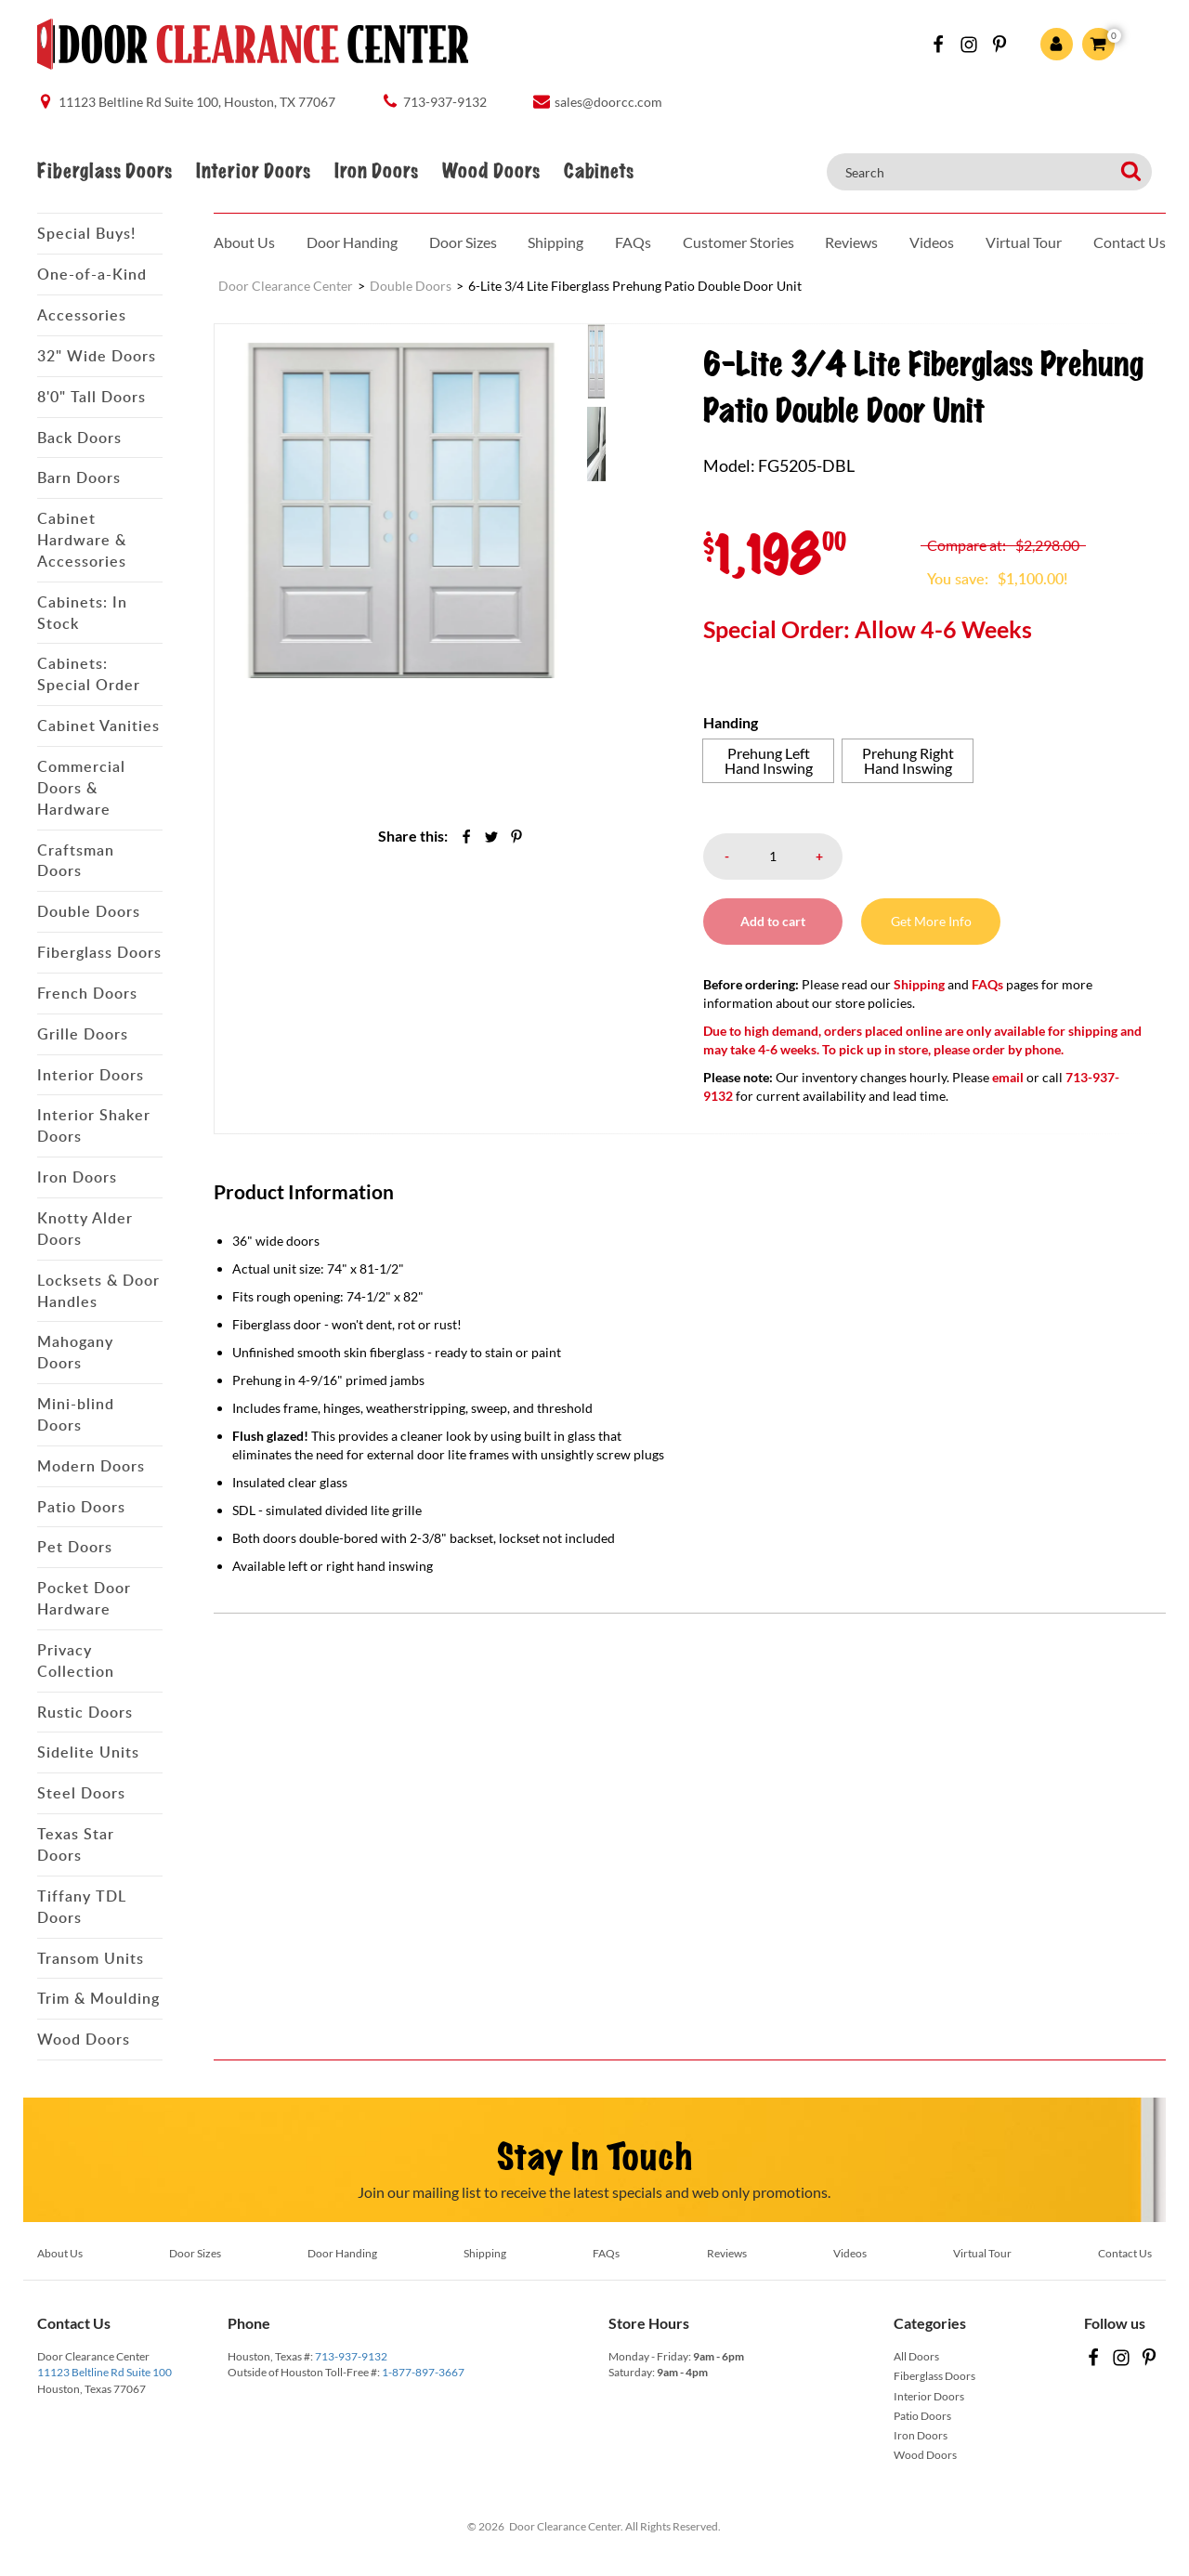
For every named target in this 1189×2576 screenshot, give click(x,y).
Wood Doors (491, 171)
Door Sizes (463, 242)
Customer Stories (738, 242)
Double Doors (88, 911)
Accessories (81, 315)
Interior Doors (253, 171)
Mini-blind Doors (75, 1414)
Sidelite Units (88, 1752)
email (1008, 1077)
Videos (931, 242)
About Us (244, 242)
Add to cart (772, 921)
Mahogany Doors (75, 1352)
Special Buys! (86, 233)
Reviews (851, 242)
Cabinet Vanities (98, 725)
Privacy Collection (75, 1660)
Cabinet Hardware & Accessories (81, 539)
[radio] (768, 760)
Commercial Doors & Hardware (81, 787)
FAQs (633, 242)
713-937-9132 (351, 2356)
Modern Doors (91, 1466)
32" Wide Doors (96, 356)
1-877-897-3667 (423, 2372)
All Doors (916, 2356)
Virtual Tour (1024, 242)
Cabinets (599, 171)
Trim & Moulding (98, 1998)
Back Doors (79, 437)
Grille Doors (82, 1034)
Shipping (555, 242)
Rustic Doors (85, 1712)
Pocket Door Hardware (84, 1598)
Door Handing (352, 242)
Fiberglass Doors (104, 171)
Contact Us (1129, 242)
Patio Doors (81, 1507)
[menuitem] (624, 360)
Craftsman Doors (75, 861)
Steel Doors (81, 1793)
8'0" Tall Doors (91, 396)
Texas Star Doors (75, 1844)
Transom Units (90, 1958)
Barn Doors (79, 477)
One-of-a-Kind (92, 274)
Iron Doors (376, 171)
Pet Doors (74, 1546)
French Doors (87, 993)
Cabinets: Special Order (88, 674)
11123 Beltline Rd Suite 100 (104, 2372)
